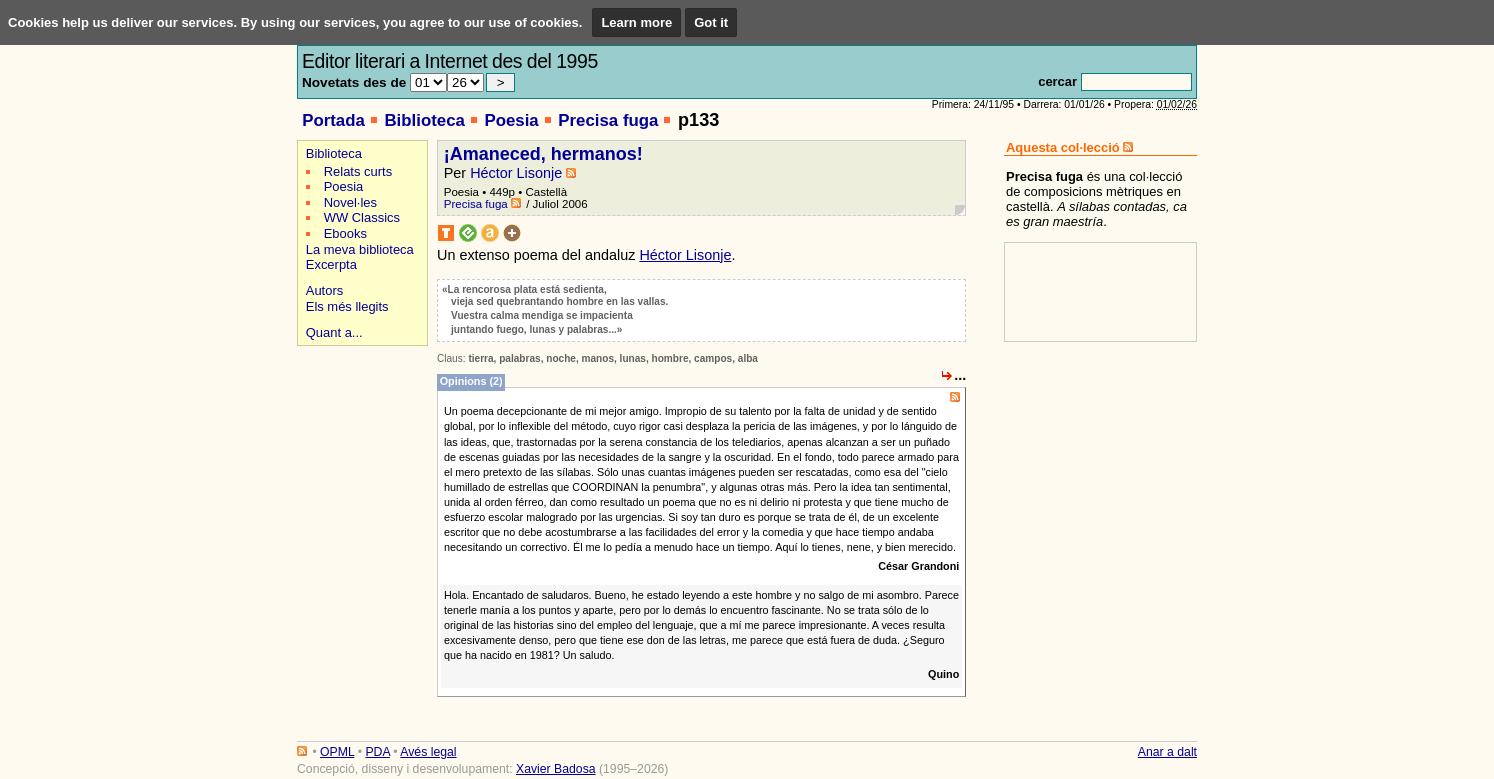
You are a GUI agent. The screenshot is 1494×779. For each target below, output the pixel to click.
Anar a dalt (1167, 752)
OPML (337, 752)
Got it (711, 22)
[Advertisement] (359, 421)
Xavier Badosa (556, 769)
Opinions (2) (471, 381)
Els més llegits (347, 306)
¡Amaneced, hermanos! (543, 154)
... (960, 375)
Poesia (511, 120)
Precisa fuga (608, 120)
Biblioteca (424, 120)
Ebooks (345, 233)
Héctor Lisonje (516, 173)
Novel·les (350, 202)
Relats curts (358, 171)
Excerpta (331, 264)
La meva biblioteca (360, 249)
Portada (333, 120)
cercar (1057, 81)
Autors (324, 290)
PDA (377, 752)
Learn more (636, 22)
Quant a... (334, 332)
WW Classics (362, 217)
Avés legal (428, 752)
